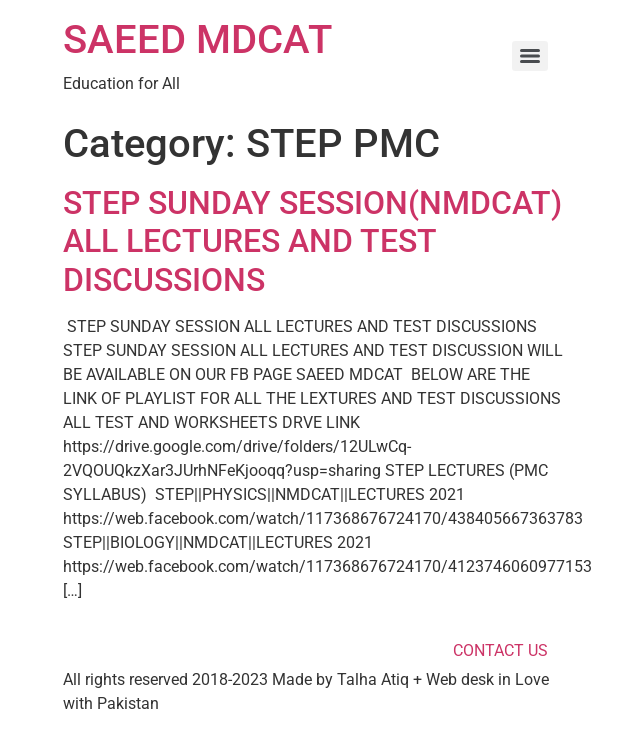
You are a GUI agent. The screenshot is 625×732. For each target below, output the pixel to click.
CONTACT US (500, 650)
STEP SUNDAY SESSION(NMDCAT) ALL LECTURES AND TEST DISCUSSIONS (312, 241)
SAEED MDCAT (197, 39)
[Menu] (530, 56)
